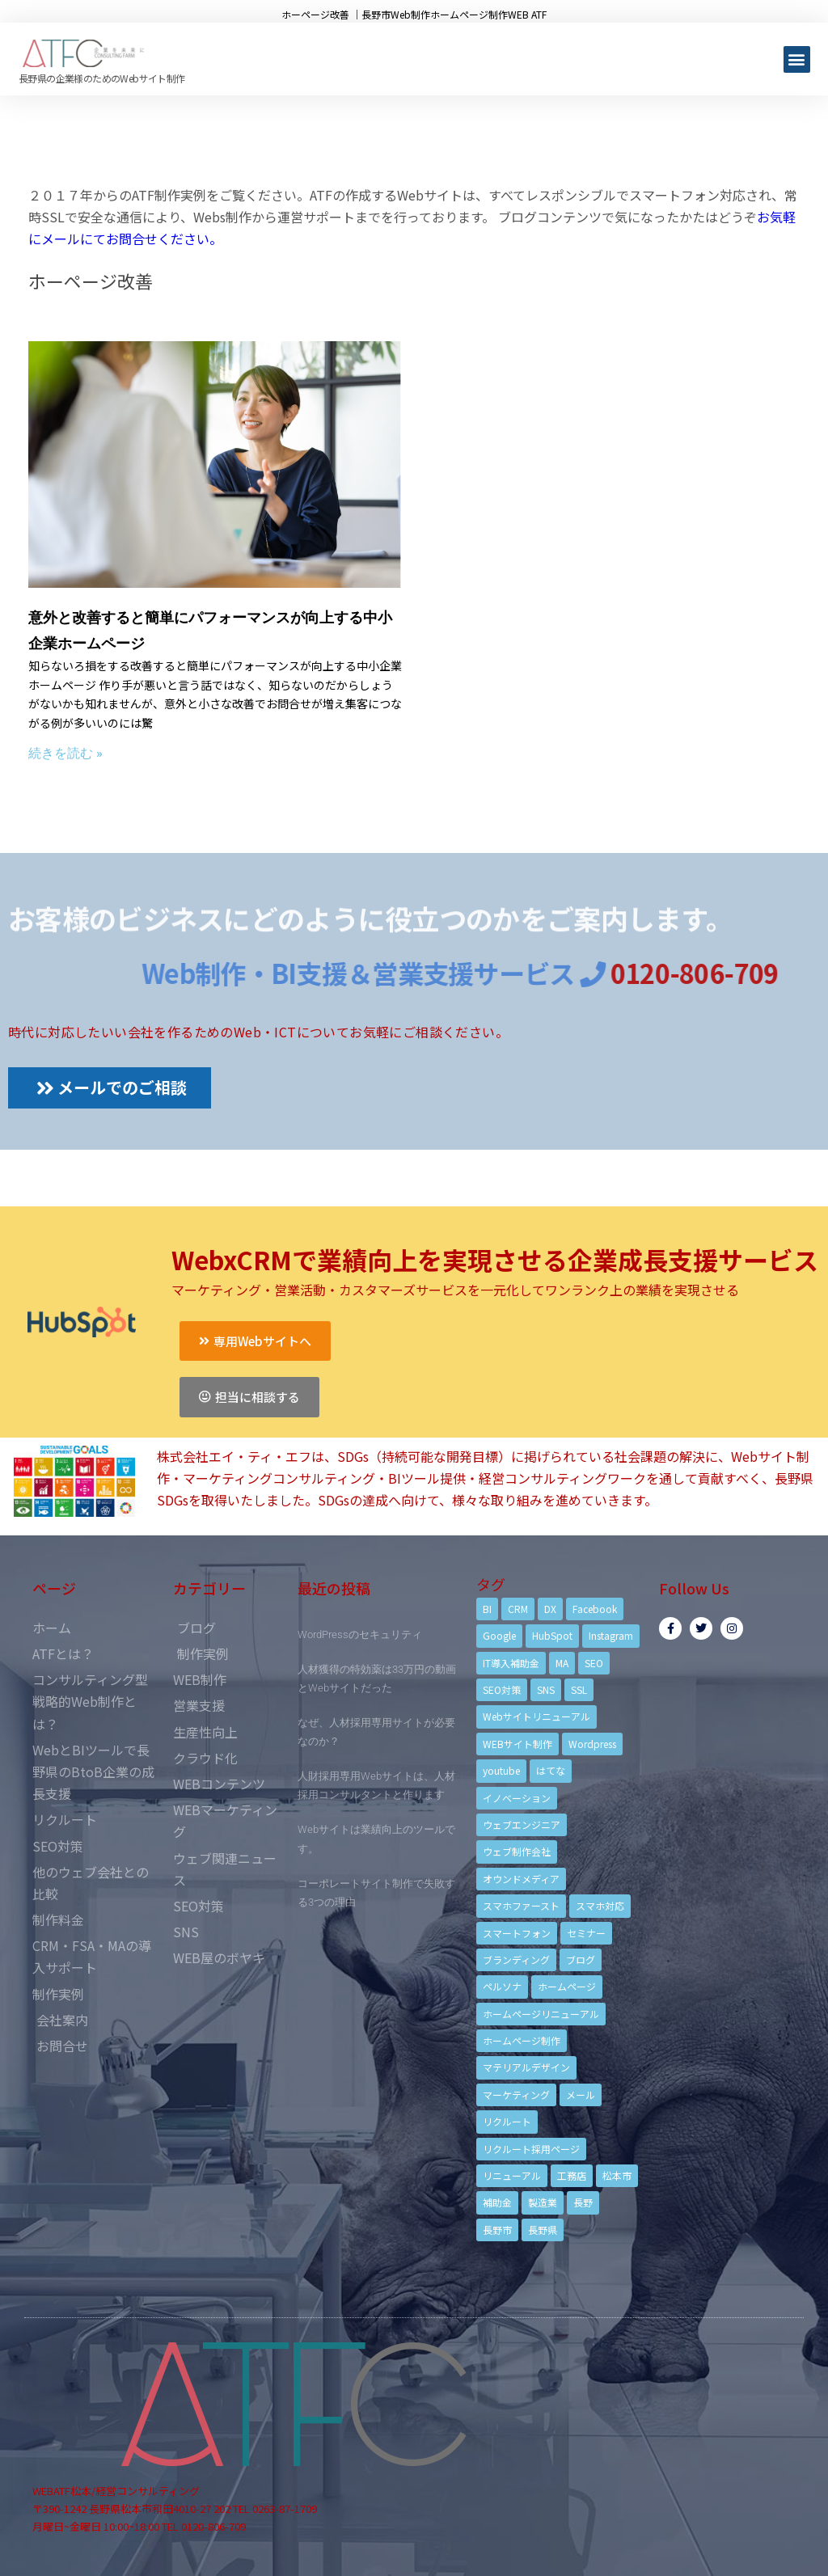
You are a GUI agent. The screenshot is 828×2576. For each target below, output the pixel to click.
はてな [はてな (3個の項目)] (550, 1770)
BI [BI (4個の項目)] (487, 1608)
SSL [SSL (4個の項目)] (579, 1689)
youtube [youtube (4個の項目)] (501, 1770)
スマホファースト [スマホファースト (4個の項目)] (521, 1905)
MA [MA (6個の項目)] (562, 1663)
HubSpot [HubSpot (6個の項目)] (552, 1635)
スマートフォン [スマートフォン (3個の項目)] (517, 1933)
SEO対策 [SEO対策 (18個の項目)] (502, 1689)
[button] (797, 59)
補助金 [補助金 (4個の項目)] (497, 2202)
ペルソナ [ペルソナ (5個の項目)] (502, 1986)
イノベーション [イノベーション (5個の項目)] (517, 1798)
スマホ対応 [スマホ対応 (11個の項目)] (600, 1905)
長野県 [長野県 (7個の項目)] (542, 2229)
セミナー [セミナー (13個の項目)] (586, 1933)
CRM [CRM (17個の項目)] (518, 1608)
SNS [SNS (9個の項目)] (546, 1689)
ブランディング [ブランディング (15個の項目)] (516, 1959)
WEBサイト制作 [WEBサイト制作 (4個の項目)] (517, 1743)
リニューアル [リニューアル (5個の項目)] (512, 2175)
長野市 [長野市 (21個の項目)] (497, 2229)
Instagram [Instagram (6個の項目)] (611, 1635)
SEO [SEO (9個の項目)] (594, 1663)
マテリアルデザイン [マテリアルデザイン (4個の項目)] (526, 2067)
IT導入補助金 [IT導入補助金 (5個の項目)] (511, 1663)
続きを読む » (65, 753)
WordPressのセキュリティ (360, 1634)
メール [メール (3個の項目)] (580, 2094)
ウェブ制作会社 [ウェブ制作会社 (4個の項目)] (517, 1851)
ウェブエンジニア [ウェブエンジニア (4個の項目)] (521, 1824)
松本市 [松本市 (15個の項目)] (617, 2175)
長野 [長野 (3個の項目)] (583, 2202)
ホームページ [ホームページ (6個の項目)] (567, 1986)
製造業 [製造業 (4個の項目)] (542, 2202)
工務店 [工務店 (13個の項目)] (571, 2175)
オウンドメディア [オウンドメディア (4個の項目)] (521, 1879)
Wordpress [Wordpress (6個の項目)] (592, 1743)
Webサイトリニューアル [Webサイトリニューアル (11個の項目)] (536, 1716)
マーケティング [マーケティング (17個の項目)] (516, 2094)
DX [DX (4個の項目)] (550, 1608)
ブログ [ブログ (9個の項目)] (580, 1959)
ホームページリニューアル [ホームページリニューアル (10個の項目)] (541, 2014)
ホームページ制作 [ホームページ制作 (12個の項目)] (521, 2040)
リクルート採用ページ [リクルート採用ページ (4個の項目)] (531, 2149)
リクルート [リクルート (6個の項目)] (507, 2121)
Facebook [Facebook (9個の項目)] (594, 1608)
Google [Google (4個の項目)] (499, 1635)
